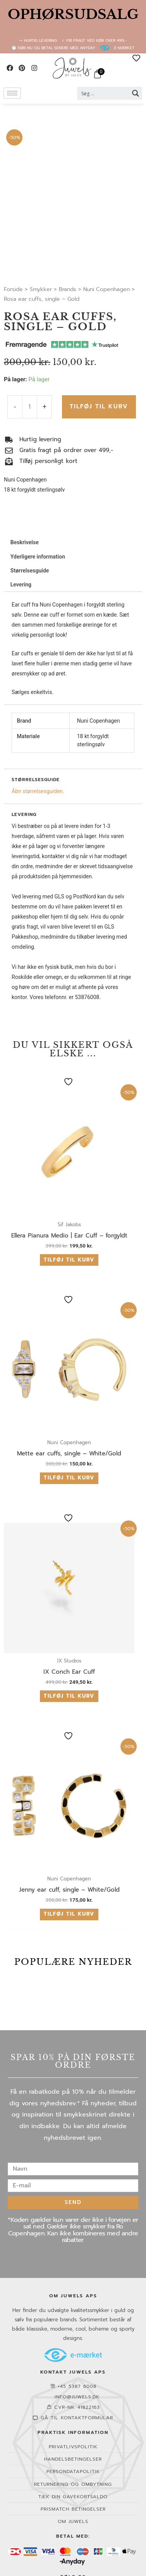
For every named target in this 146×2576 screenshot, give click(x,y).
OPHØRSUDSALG (73, 14)
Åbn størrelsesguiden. (38, 791)
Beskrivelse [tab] (24, 542)
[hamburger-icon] (12, 93)
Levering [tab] (20, 584)
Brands (67, 289)
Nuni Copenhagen (106, 289)
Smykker (41, 289)
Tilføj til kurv (99, 406)
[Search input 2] (104, 93)
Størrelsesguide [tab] (29, 570)
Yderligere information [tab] (37, 557)
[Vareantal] (29, 406)
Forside (13, 289)
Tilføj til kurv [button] (69, 1259)
